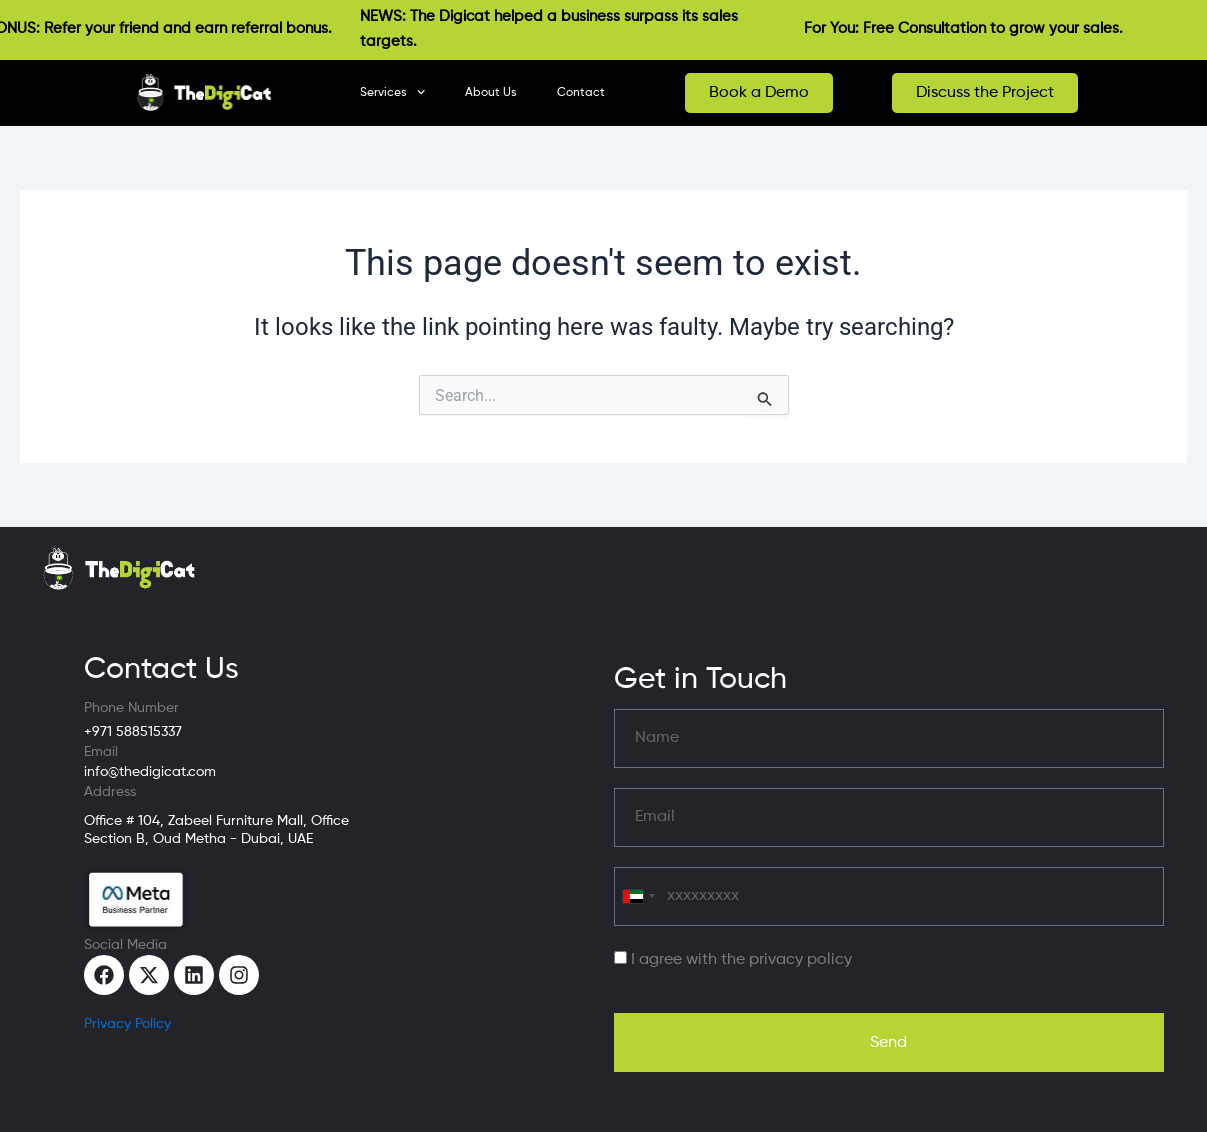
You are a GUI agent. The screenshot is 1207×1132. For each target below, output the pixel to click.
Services (392, 92)
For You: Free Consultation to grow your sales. (973, 28)
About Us (491, 93)
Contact (581, 93)
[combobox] (638, 896)
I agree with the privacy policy (741, 960)
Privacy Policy (127, 1024)
